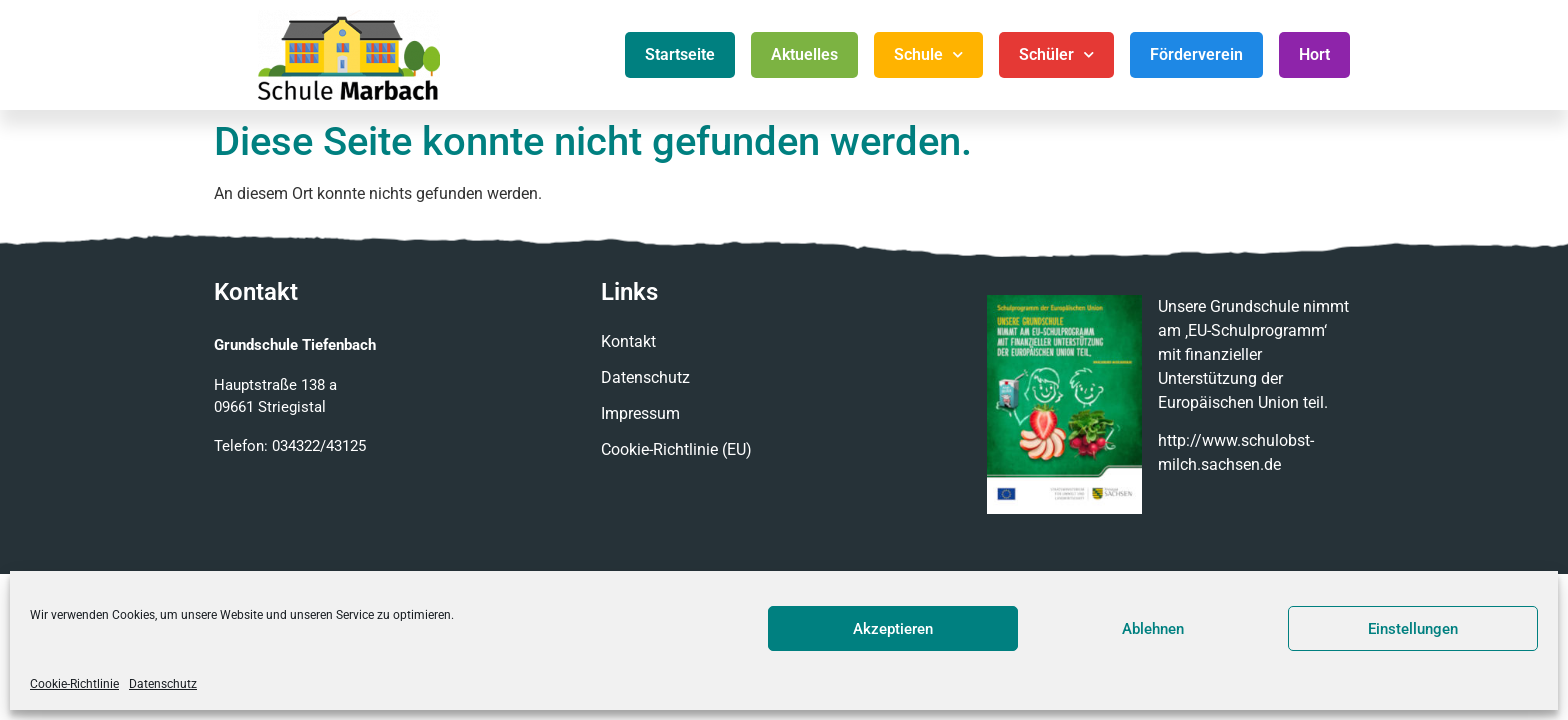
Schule (928, 54)
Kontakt (628, 341)
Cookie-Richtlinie (74, 684)
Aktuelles (804, 54)
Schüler (1056, 54)
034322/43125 (319, 446)
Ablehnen (1153, 629)
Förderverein (1196, 54)
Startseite (680, 54)
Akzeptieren (893, 629)
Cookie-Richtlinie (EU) (676, 449)
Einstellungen (1413, 629)
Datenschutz (163, 684)
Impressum (640, 413)
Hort (1314, 54)
